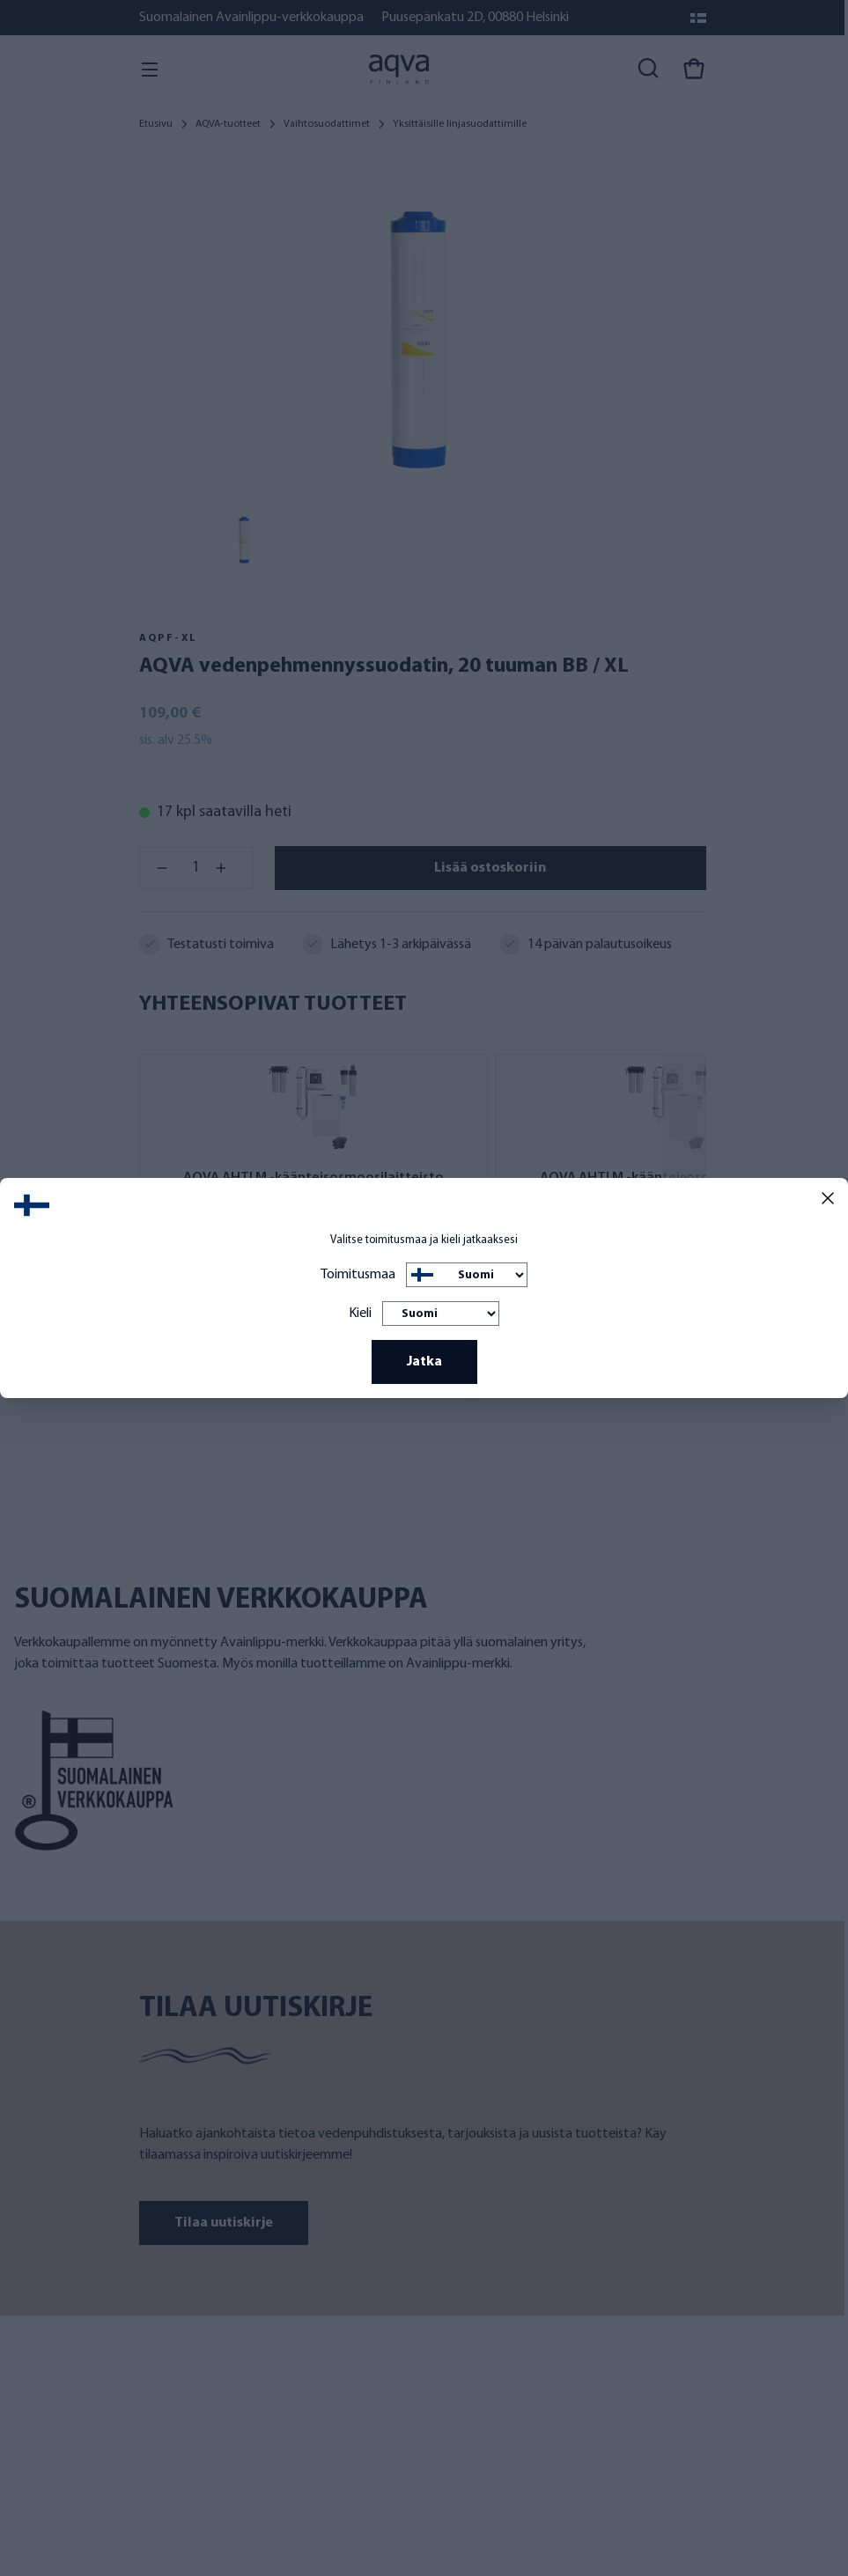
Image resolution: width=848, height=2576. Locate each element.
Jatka (424, 1362)
